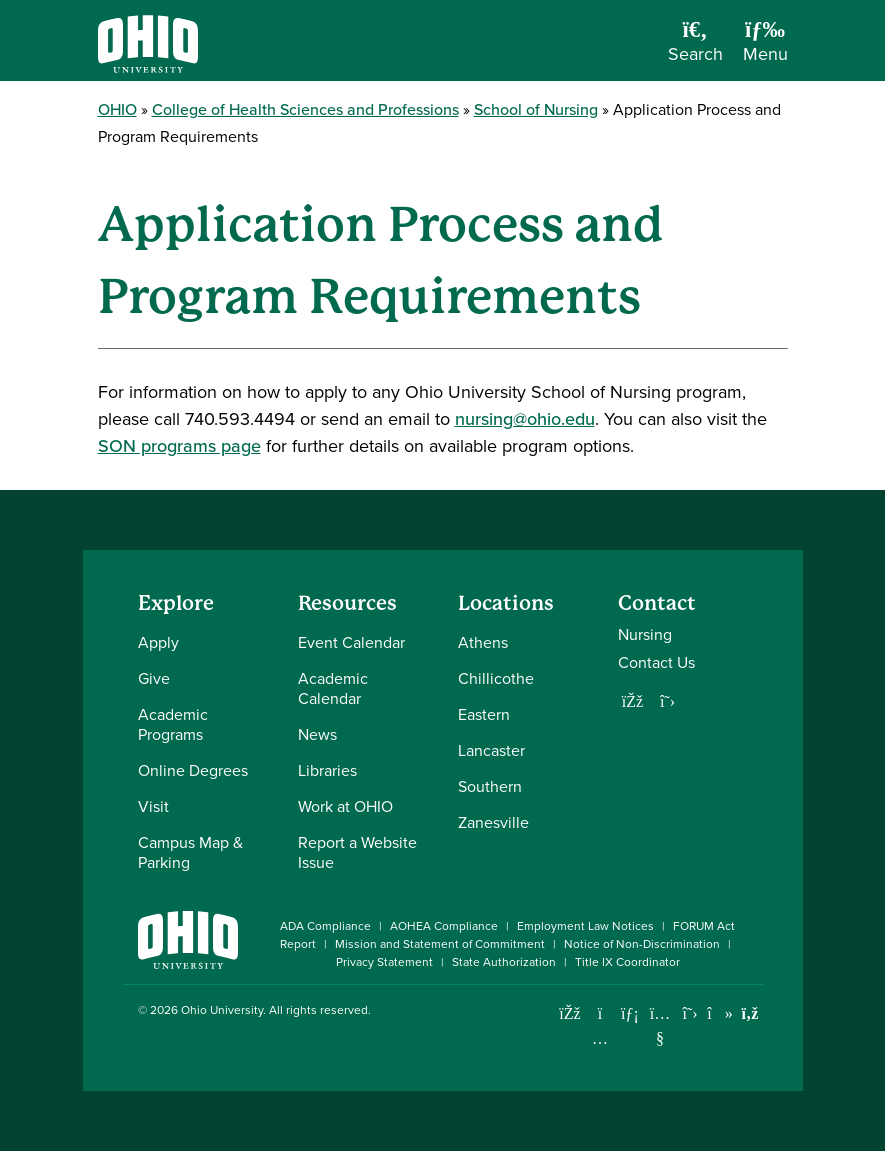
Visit (153, 806)
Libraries (327, 770)
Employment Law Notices (585, 926)
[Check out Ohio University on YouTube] (660, 1025)
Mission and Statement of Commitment (440, 944)
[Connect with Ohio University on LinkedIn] (630, 1013)
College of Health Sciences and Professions (305, 109)
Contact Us (656, 662)
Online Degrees (193, 770)
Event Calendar (351, 642)
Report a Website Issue (357, 852)
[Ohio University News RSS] (750, 1013)
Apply (158, 642)
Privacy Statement (384, 962)
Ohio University (222, 1010)
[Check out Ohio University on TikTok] (720, 1013)
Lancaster (491, 750)
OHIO (117, 109)
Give (154, 678)
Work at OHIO (345, 806)
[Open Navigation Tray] (765, 48)
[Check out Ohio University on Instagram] (600, 1038)
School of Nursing (536, 109)
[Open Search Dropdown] (695, 48)
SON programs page (179, 446)
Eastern (484, 714)
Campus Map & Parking (190, 852)
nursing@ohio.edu (525, 419)
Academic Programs (173, 724)
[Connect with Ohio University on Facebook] (570, 1013)
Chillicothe (496, 678)
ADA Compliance (325, 926)
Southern (490, 786)
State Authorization (504, 962)
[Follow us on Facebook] (633, 701)
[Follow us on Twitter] (668, 701)
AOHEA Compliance (444, 926)
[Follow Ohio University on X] (690, 1013)
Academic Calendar (333, 688)
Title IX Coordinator (627, 962)
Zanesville (493, 822)
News (317, 734)
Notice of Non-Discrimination (642, 944)
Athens (483, 642)
